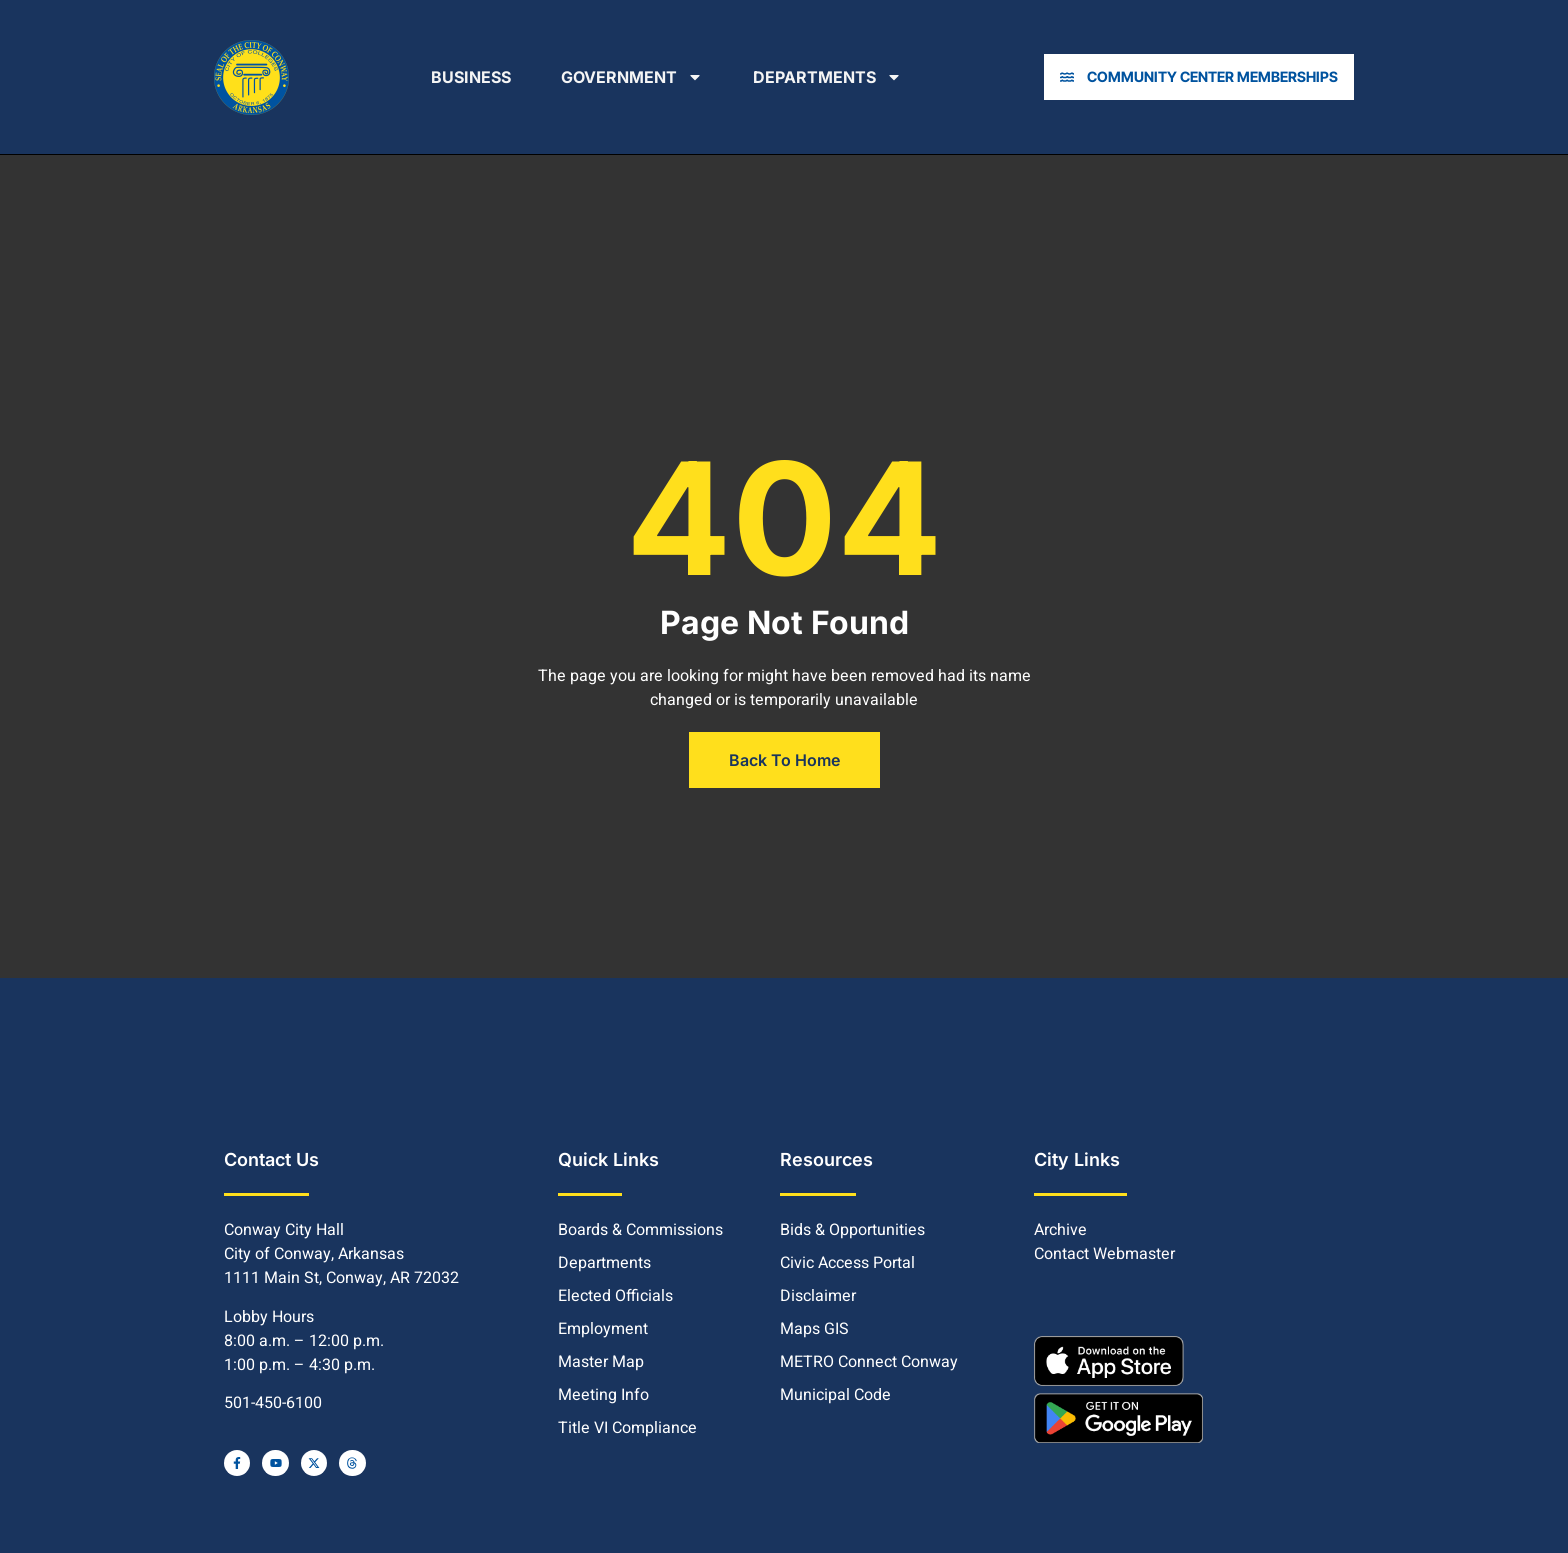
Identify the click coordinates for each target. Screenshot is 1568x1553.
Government (636, 77)
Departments (831, 77)
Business (475, 77)
